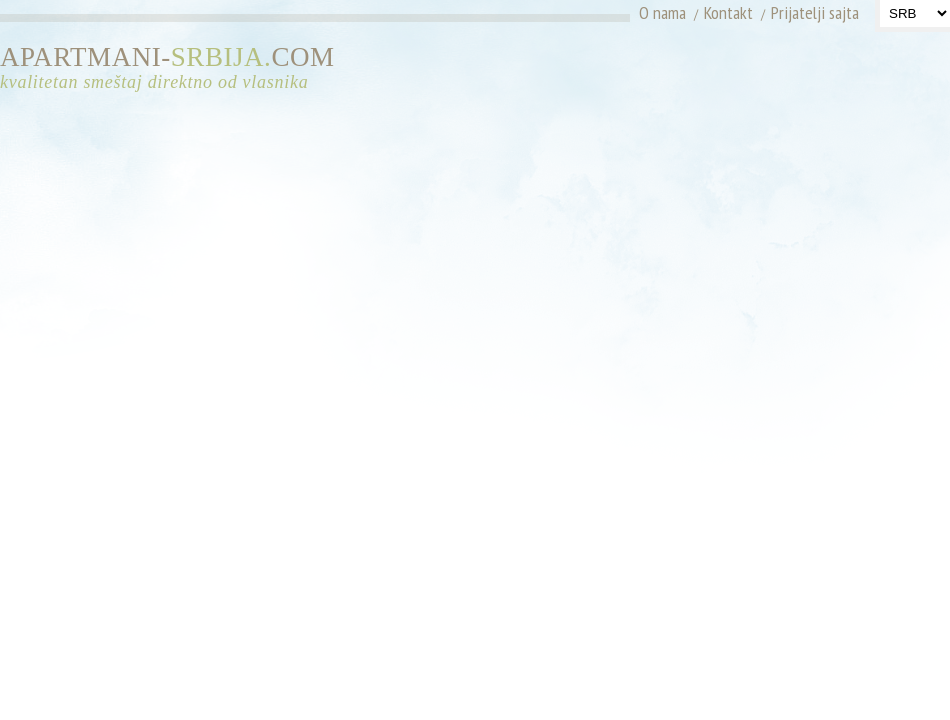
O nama (662, 12)
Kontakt (728, 12)
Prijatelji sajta (815, 12)
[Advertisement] (773, 75)
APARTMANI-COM (175, 68)
